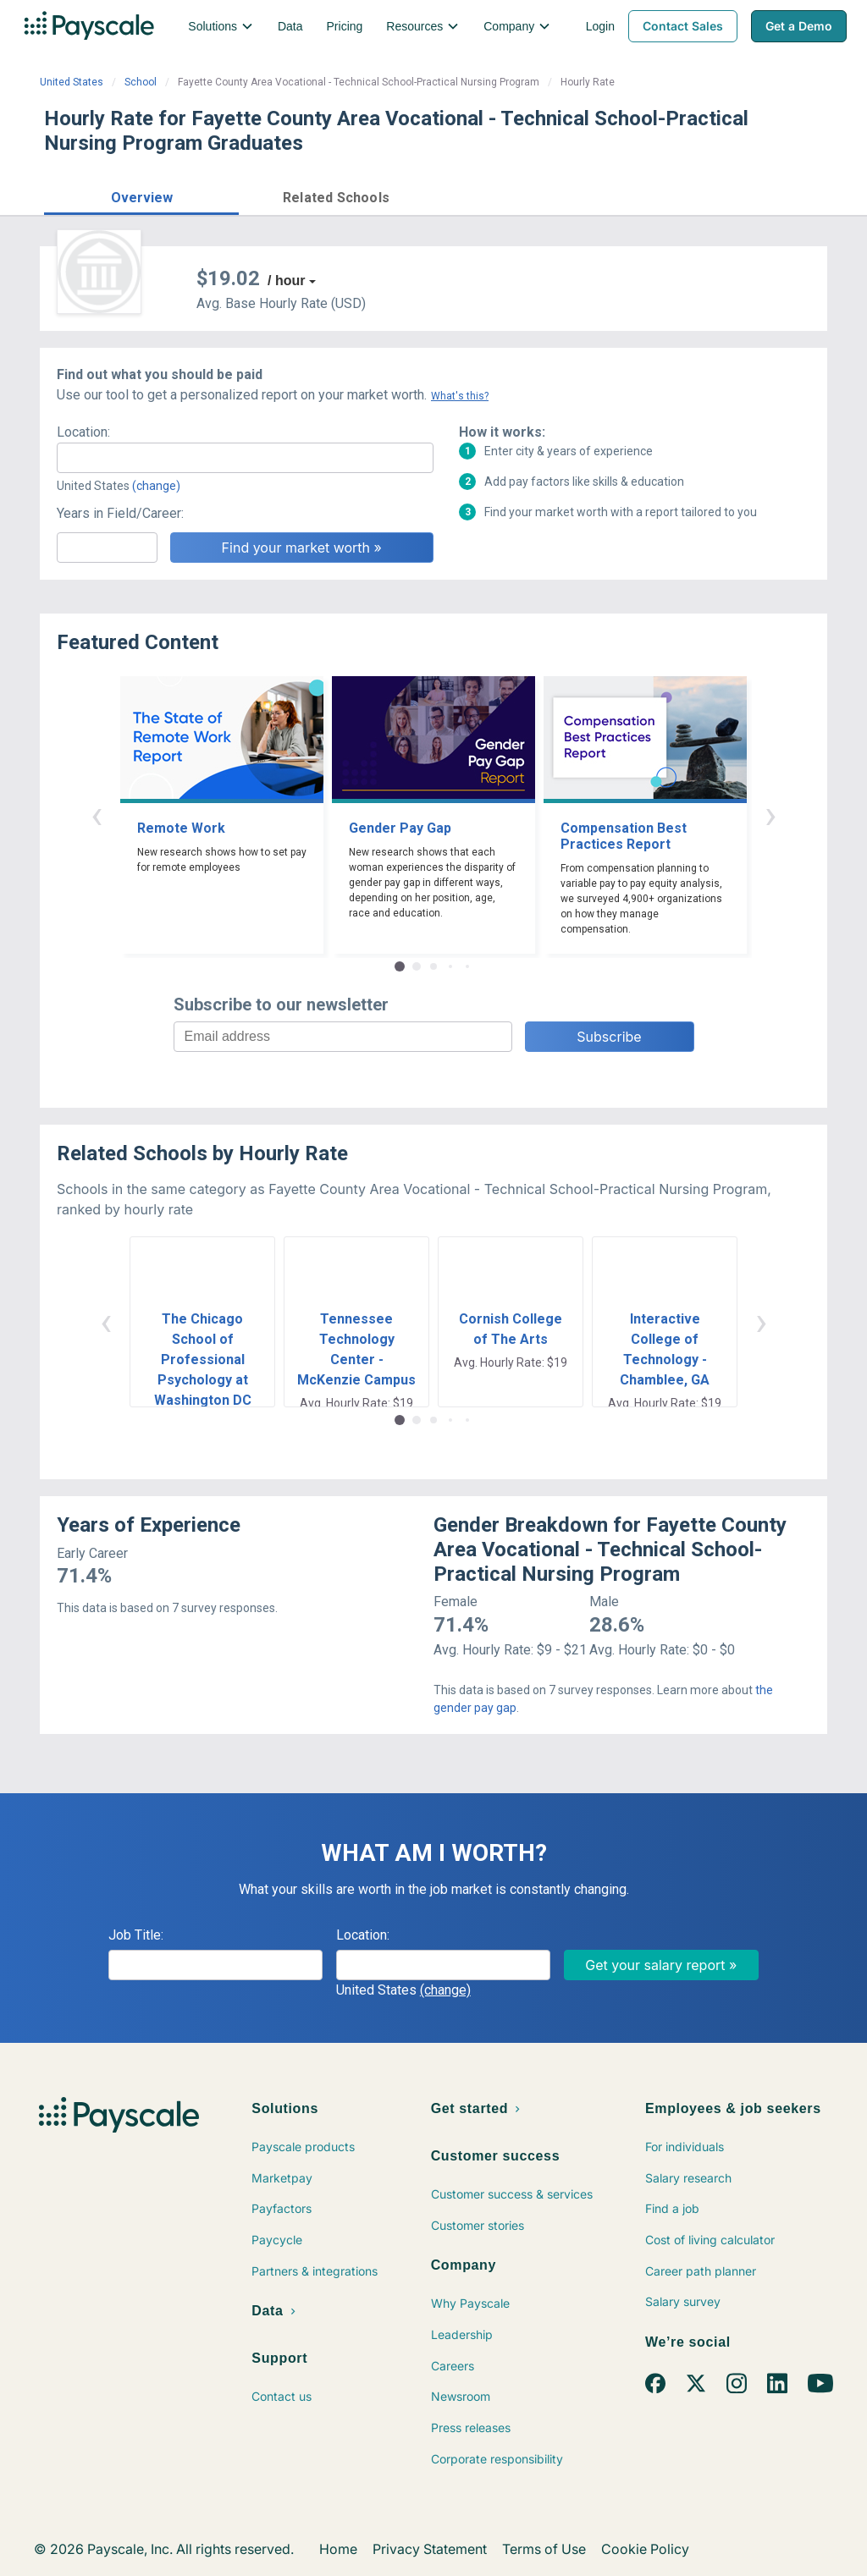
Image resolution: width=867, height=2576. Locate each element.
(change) (156, 486)
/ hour (286, 280)
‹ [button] (96, 814)
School (140, 82)
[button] (141, 195)
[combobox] (245, 458)
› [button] (770, 814)
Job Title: (135, 1935)
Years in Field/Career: (120, 513)
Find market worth (754, 195)
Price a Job (619, 195)
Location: (83, 432)
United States (71, 82)
